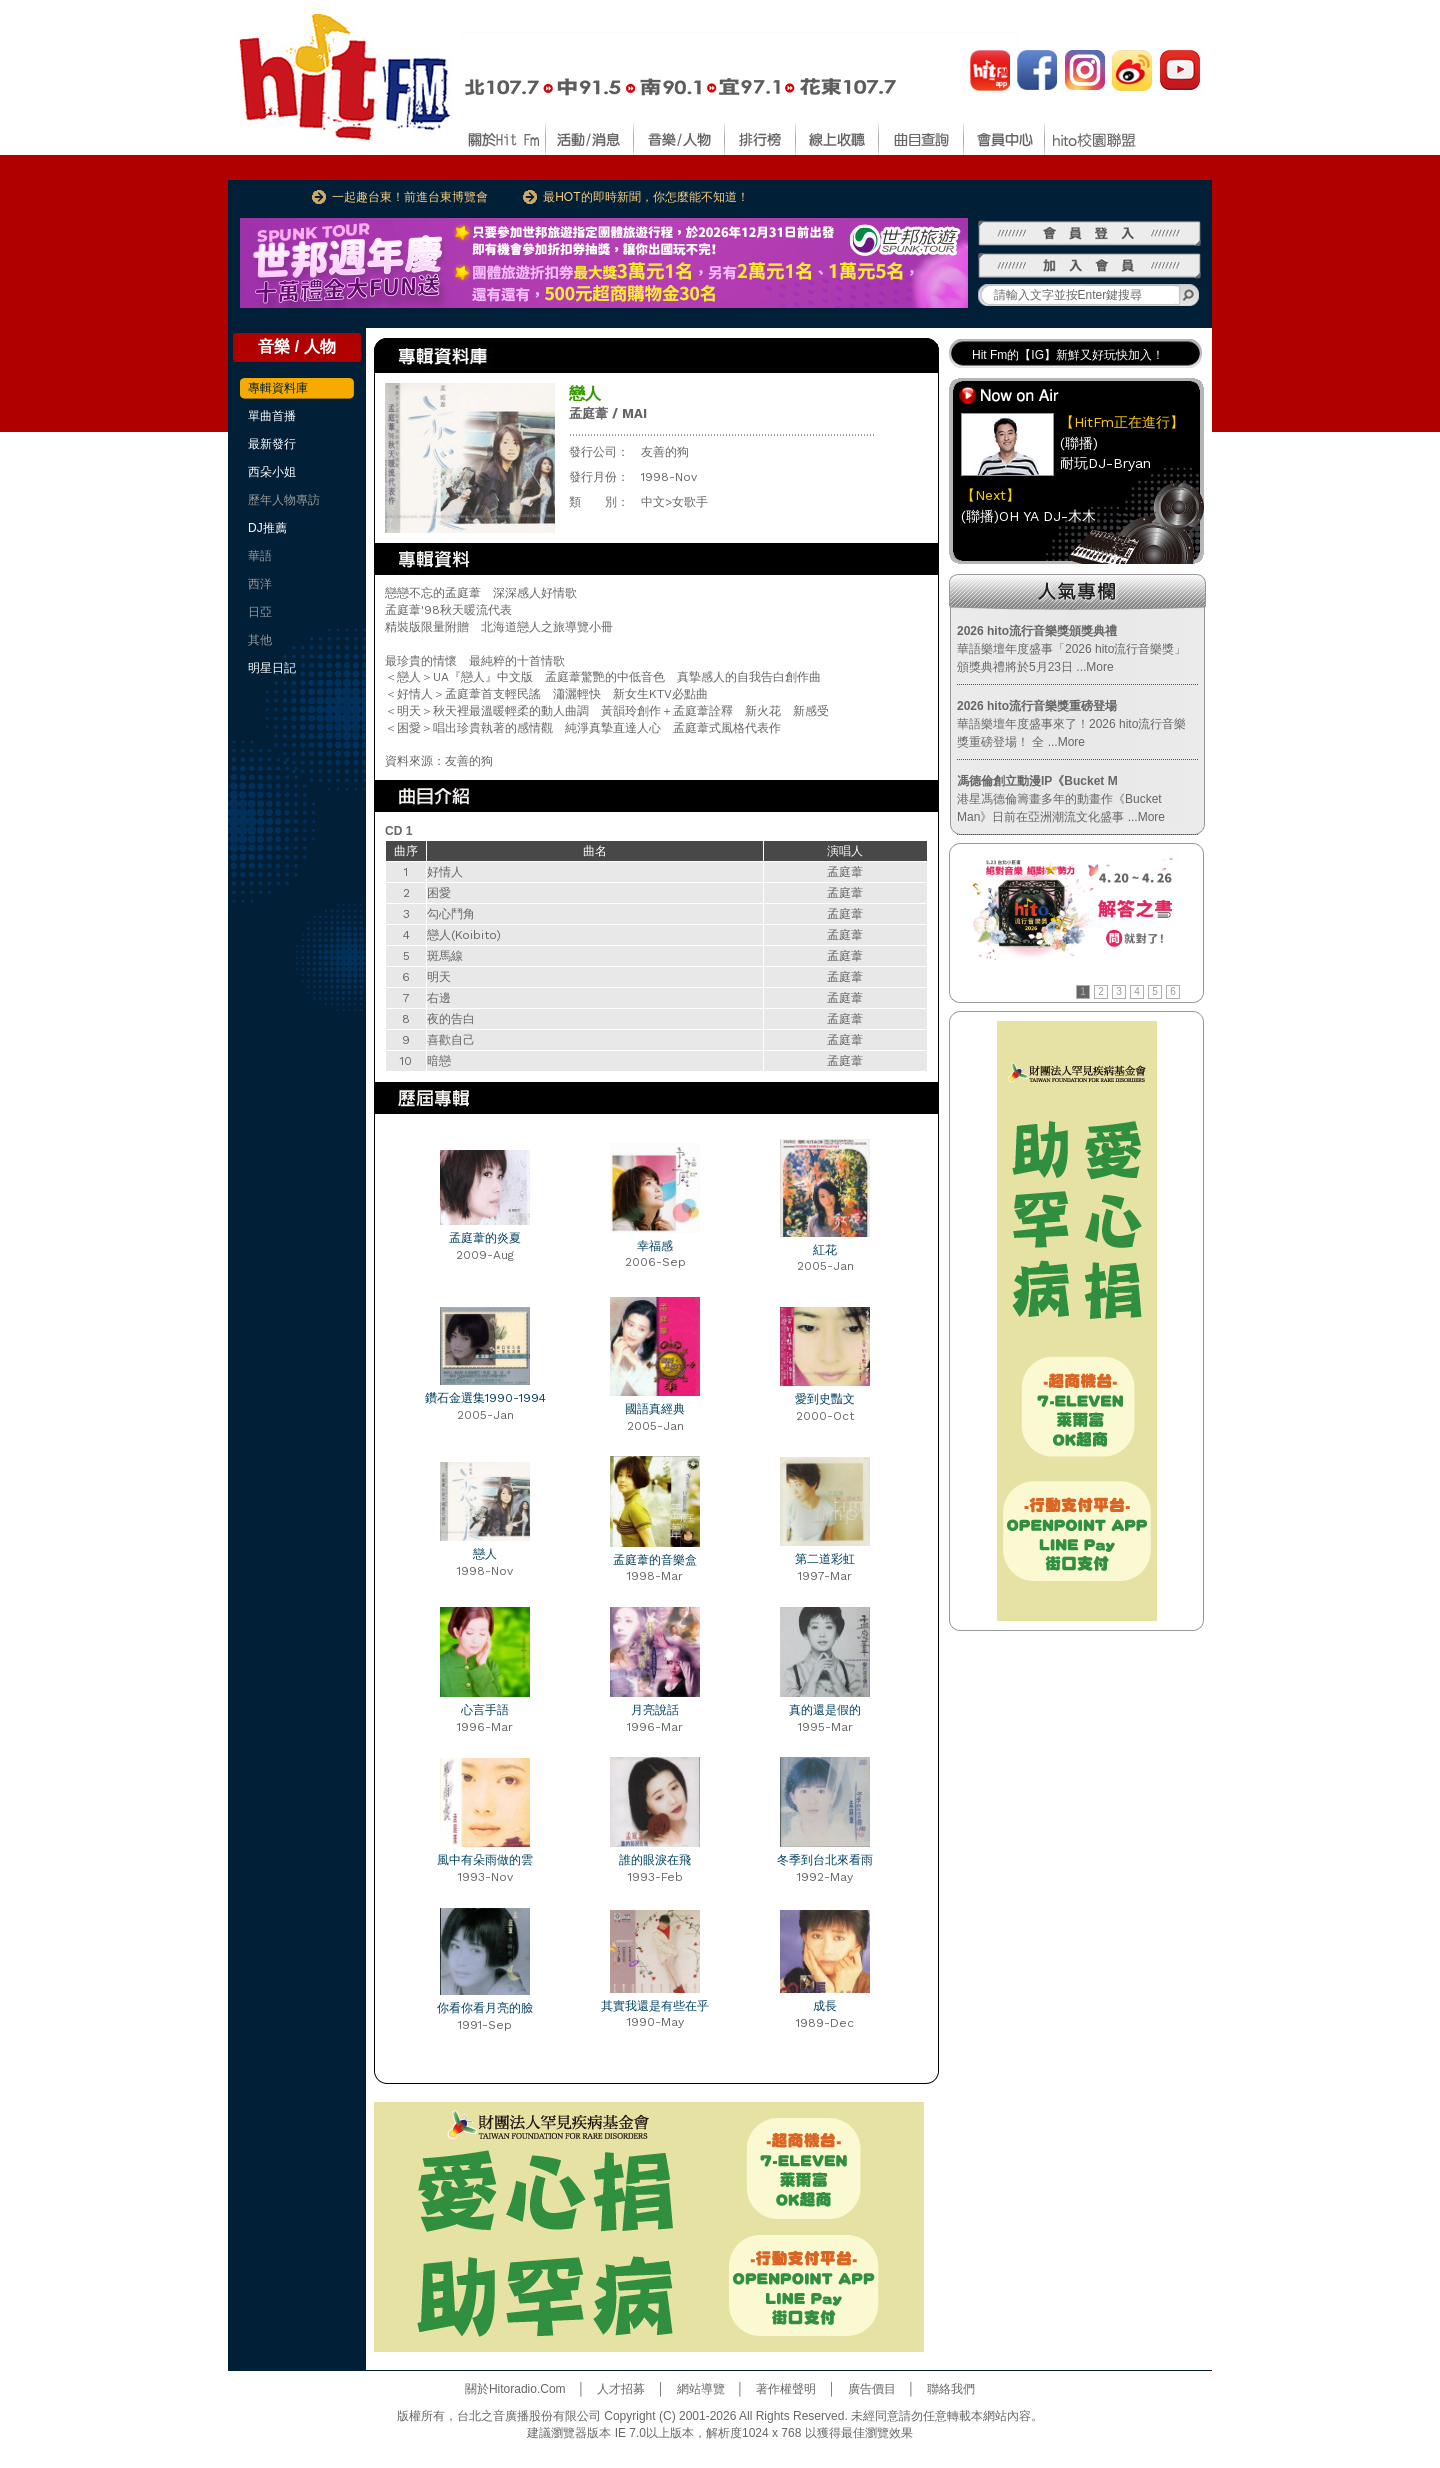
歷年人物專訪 (284, 500)
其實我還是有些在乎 (655, 2006)
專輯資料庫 (278, 388)
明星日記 (272, 668)
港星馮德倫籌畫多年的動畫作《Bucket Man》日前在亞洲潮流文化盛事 (1061, 799)
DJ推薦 (267, 528)
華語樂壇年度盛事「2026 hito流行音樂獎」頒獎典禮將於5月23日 (1071, 649)
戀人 (485, 1554)
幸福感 (655, 1246)
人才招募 (621, 2389)
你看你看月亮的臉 (485, 2008)
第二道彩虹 (825, 1559)
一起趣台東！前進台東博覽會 (410, 197)
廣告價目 (872, 2389)
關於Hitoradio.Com (515, 2389)
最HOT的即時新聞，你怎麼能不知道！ (645, 197)
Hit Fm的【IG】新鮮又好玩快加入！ (1068, 355)
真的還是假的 (825, 1710)
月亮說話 (655, 1710)
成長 (825, 2006)
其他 (260, 640)
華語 (260, 556)
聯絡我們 (951, 2389)
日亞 (260, 612)
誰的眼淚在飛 (655, 1860)
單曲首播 (272, 416)
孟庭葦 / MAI (608, 413)
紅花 (825, 1250)
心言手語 (485, 1710)
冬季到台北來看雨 (825, 1860)
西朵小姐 (272, 472)
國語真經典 (655, 1409)
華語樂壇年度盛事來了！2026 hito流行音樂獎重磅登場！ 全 (1071, 724)
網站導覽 (701, 2389)
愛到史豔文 (825, 1399)
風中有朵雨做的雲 (485, 1860)
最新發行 (272, 444)
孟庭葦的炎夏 (485, 1238)
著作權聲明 (786, 2389)
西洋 (260, 584)
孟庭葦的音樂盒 (655, 1560)
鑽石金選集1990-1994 (485, 1398)
